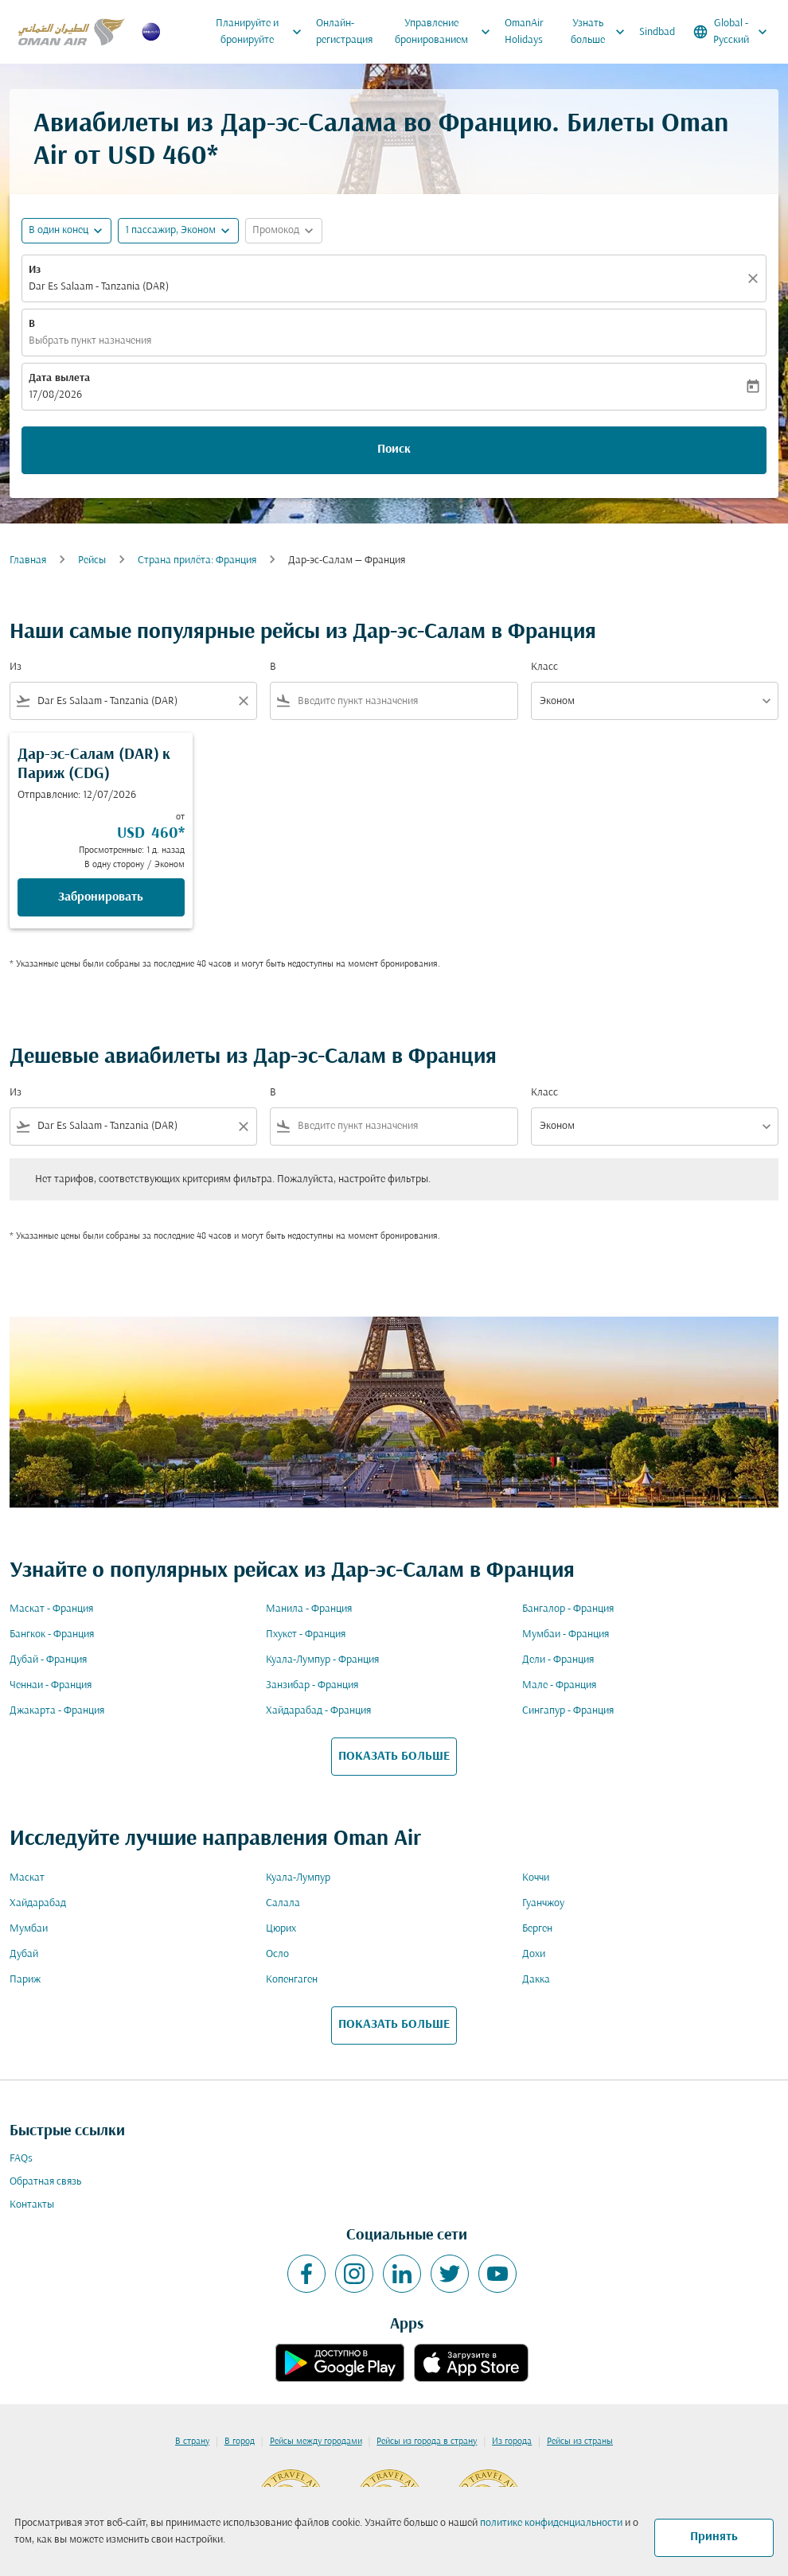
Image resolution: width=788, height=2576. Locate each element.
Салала (283, 1903)
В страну (192, 2441)
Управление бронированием (446, 31)
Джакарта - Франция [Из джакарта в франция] (57, 1711)
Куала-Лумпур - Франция (322, 1660)
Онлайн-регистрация (344, 32)
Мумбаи (29, 1929)
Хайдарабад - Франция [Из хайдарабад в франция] (318, 1711)
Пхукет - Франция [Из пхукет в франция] (305, 1634)
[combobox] (133, 701)
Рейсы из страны (580, 2441)
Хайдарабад (38, 1903)
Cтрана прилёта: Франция (197, 560)
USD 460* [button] (162, 157)
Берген (537, 1929)
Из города (512, 2441)
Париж (25, 1980)
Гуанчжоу (543, 1903)
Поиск (394, 449)
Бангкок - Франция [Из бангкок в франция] (52, 1634)
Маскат (27, 1878)
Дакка (536, 1980)
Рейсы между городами (316, 2441)
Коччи (535, 1878)
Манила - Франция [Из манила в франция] (309, 1609)
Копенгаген (292, 1980)
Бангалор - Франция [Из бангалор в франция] (568, 1609)
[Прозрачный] (755, 278)
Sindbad (657, 32)
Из (35, 270)
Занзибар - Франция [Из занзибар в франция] (312, 1685)
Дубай (24, 1954)
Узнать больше (601, 31)
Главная (28, 560)
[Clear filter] (242, 701)
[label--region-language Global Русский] (731, 31)
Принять (714, 2537)
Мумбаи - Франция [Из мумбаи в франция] (565, 1634)
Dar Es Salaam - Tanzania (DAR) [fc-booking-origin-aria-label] (99, 287)
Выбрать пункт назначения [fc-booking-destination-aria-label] (90, 341)
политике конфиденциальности (551, 2523)
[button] (178, 230)
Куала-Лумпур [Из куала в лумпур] (298, 1878)
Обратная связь (45, 2182)
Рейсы (92, 560)
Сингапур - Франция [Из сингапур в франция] (568, 1711)
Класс (544, 667)
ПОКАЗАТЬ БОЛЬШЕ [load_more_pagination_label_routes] (394, 1756)
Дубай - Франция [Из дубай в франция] (48, 1660)
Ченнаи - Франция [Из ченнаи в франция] (51, 1685)
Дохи (533, 1954)
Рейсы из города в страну (426, 2441)
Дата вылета (59, 378)
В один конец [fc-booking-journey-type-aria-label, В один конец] (58, 230)
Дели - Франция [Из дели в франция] (558, 1660)
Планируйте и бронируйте (263, 31)
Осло (277, 1954)
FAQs (21, 2159)
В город (239, 2441)
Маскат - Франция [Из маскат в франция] (51, 1609)
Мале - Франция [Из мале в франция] (559, 1685)
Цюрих (281, 1929)
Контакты (32, 2205)
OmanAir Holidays (524, 32)
